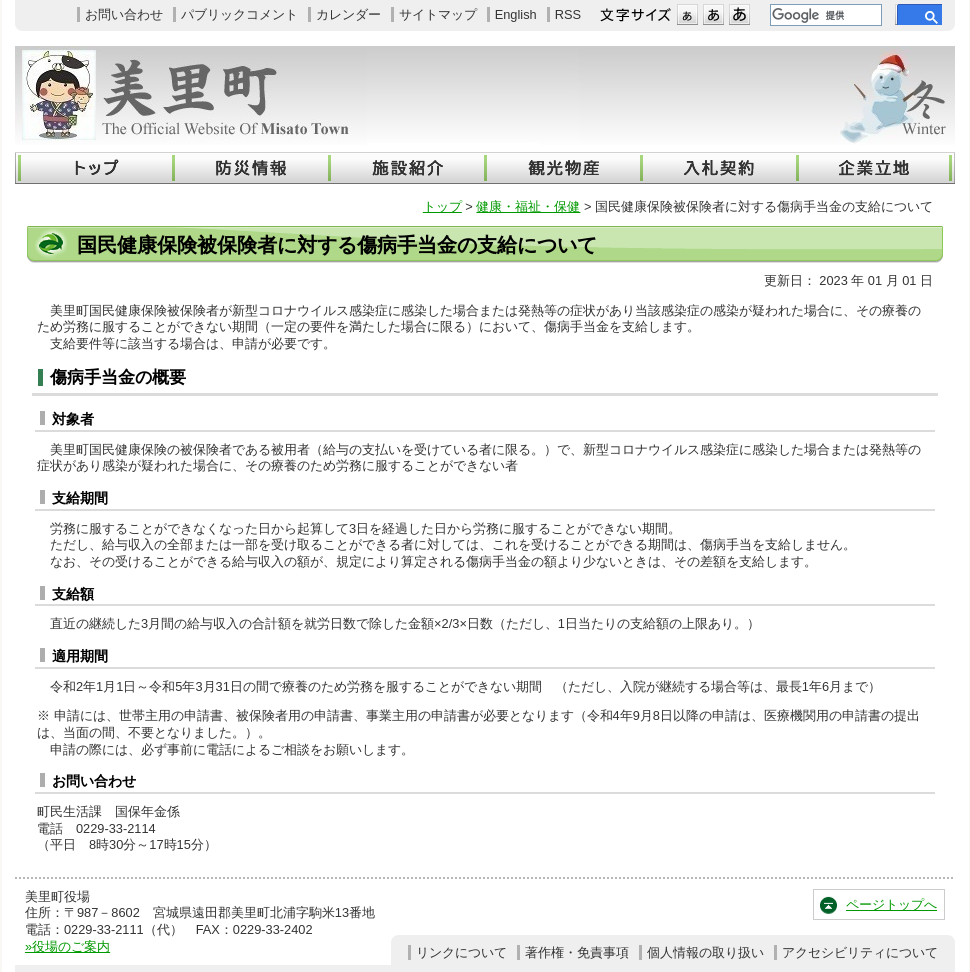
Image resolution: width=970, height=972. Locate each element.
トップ (442, 206)
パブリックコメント (239, 14)
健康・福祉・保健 (528, 206)
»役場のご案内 (67, 946)
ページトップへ (891, 904)
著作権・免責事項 (577, 952)
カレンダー (348, 14)
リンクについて (461, 952)
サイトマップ (438, 14)
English (516, 14)
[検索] (824, 15)
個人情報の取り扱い (705, 952)
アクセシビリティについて (860, 952)
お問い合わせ (124, 14)
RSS (568, 14)
